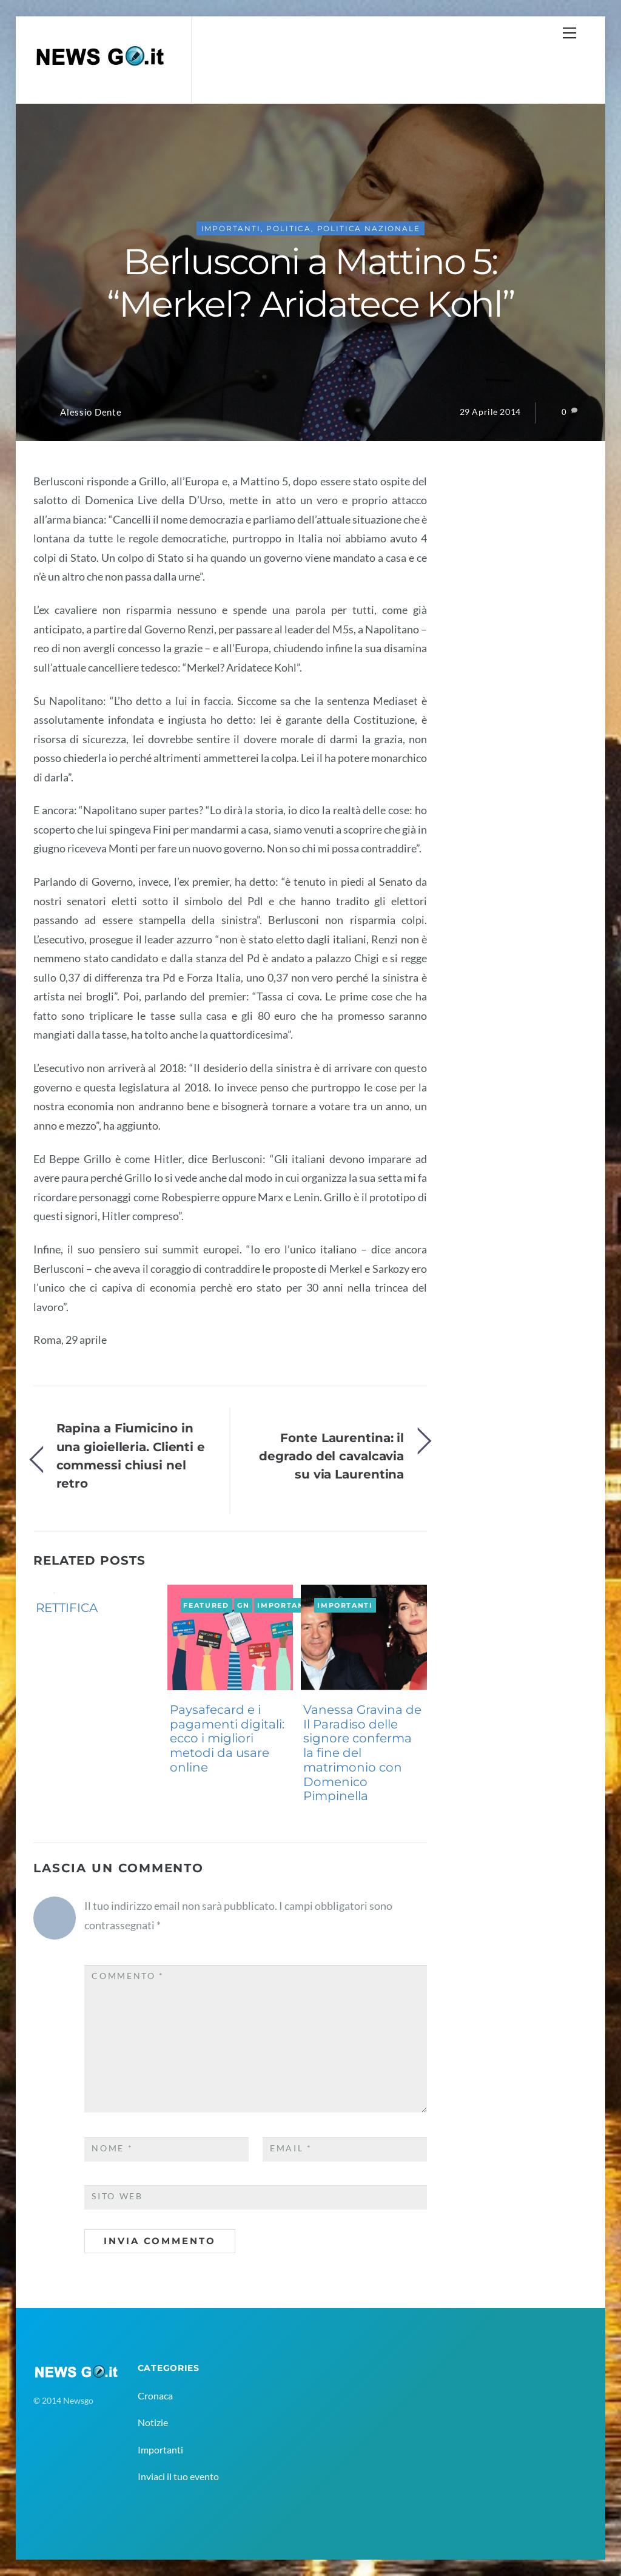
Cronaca (155, 2395)
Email (291, 2148)
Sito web (117, 2196)
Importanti (231, 228)
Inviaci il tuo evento (178, 2476)
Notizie (153, 2422)
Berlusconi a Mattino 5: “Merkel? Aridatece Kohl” (311, 283)
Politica (288, 228)
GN (42, 1590)
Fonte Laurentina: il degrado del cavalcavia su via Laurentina (331, 1456)
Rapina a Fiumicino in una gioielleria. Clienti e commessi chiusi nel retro (130, 1455)
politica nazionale (368, 228)
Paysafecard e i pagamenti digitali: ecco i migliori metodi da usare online (227, 1738)
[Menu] (569, 32)
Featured (206, 1605)
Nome (112, 2148)
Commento (128, 1976)
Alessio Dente (90, 412)
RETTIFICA (67, 1607)
